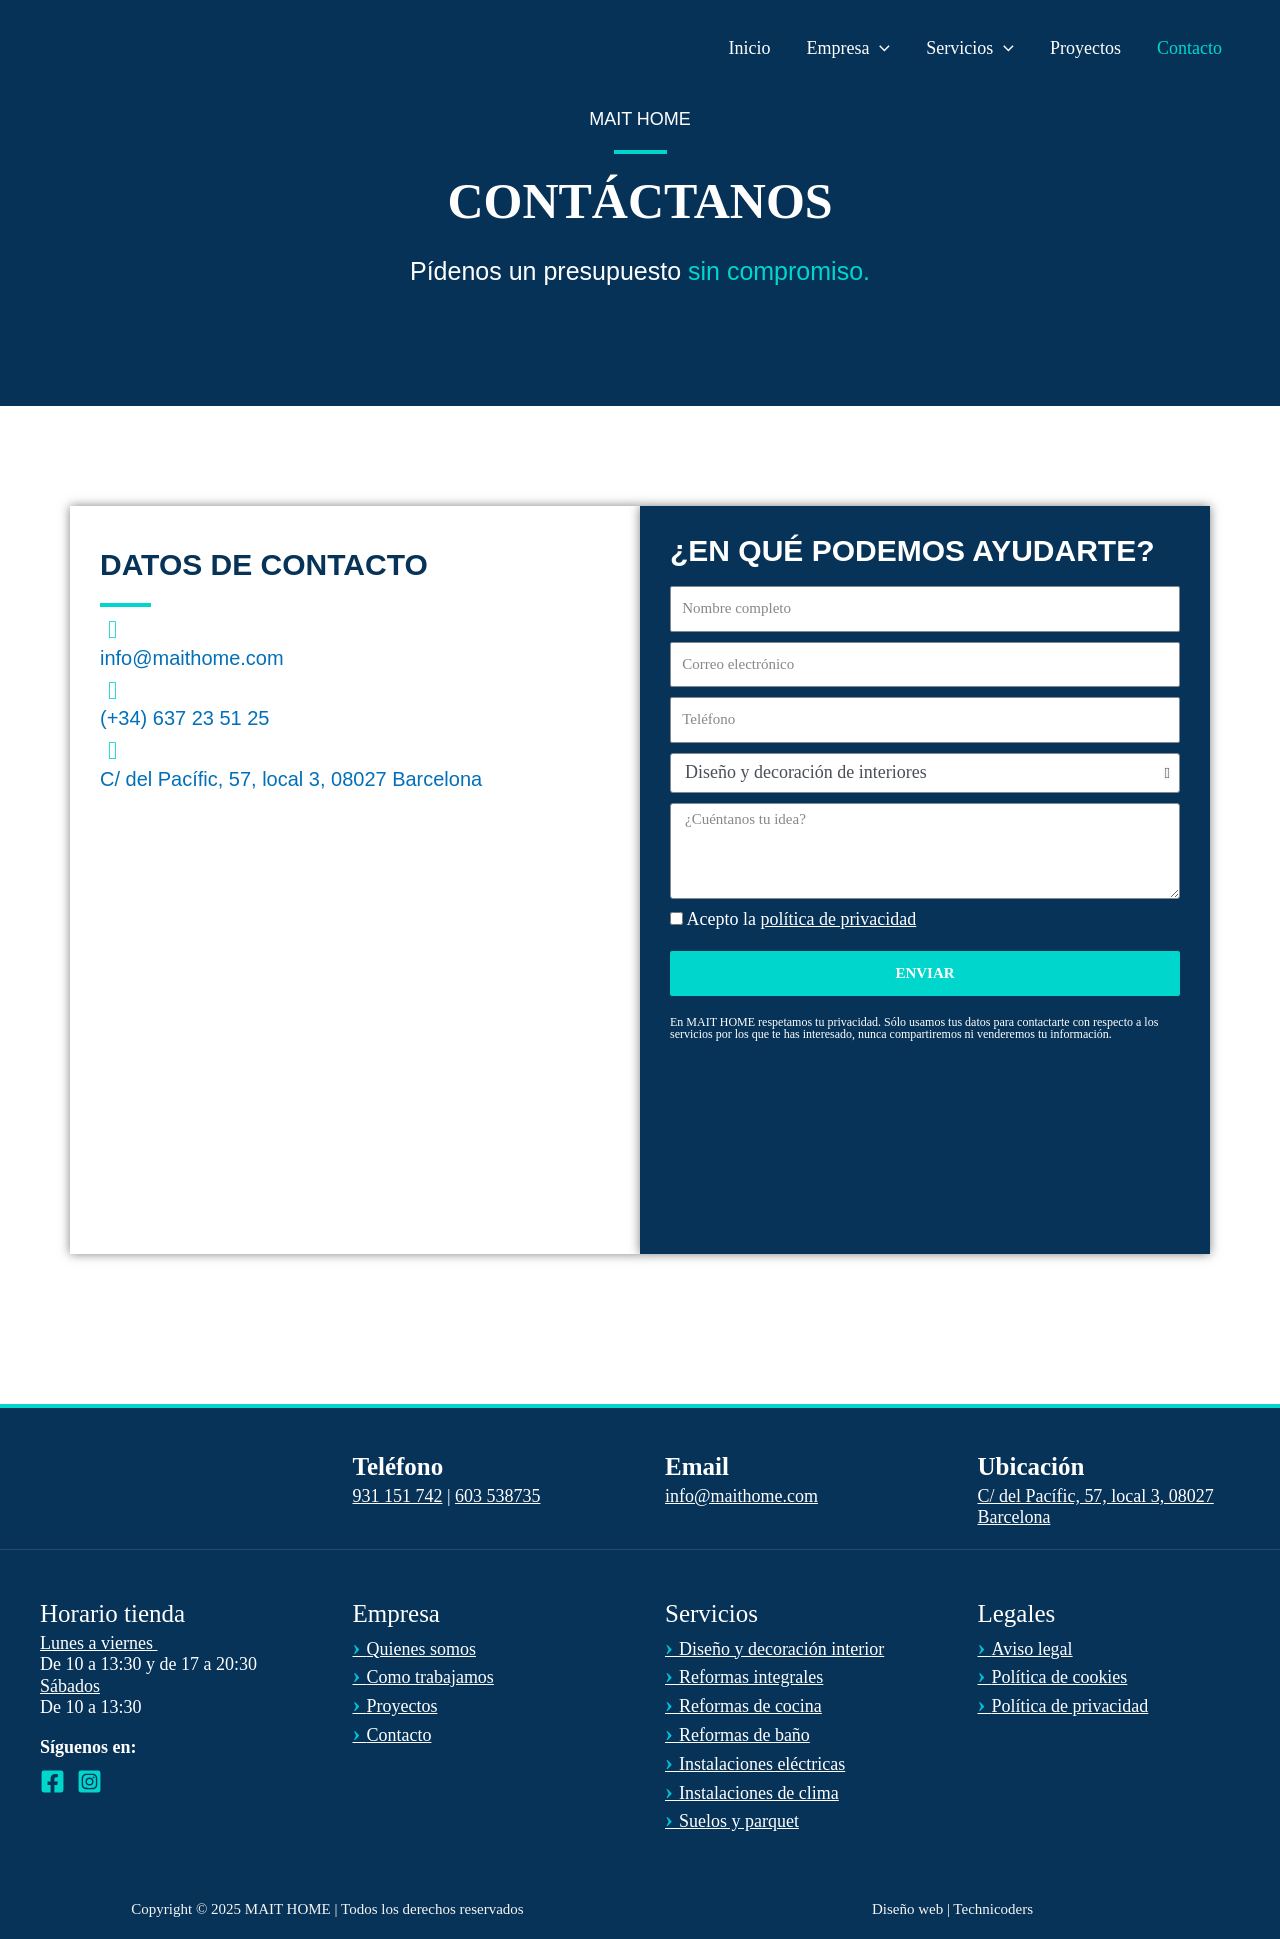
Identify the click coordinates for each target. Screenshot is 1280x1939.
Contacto (392, 1735)
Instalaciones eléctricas (755, 1764)
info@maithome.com (192, 658)
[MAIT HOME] (120, 46)
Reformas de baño (737, 1735)
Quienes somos (415, 1649)
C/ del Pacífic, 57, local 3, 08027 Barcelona (291, 779)
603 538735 (498, 1496)
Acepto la (802, 919)
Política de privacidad (1063, 1706)
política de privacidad (838, 919)
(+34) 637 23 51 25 (185, 718)
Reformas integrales (744, 1677)
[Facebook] (52, 1781)
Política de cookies (1053, 1677)
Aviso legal (1025, 1649)
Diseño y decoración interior (774, 1649)
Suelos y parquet (732, 1821)
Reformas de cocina (743, 1706)
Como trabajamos (423, 1677)
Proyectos (395, 1706)
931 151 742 (398, 1496)
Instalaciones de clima (752, 1793)
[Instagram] (89, 1781)
